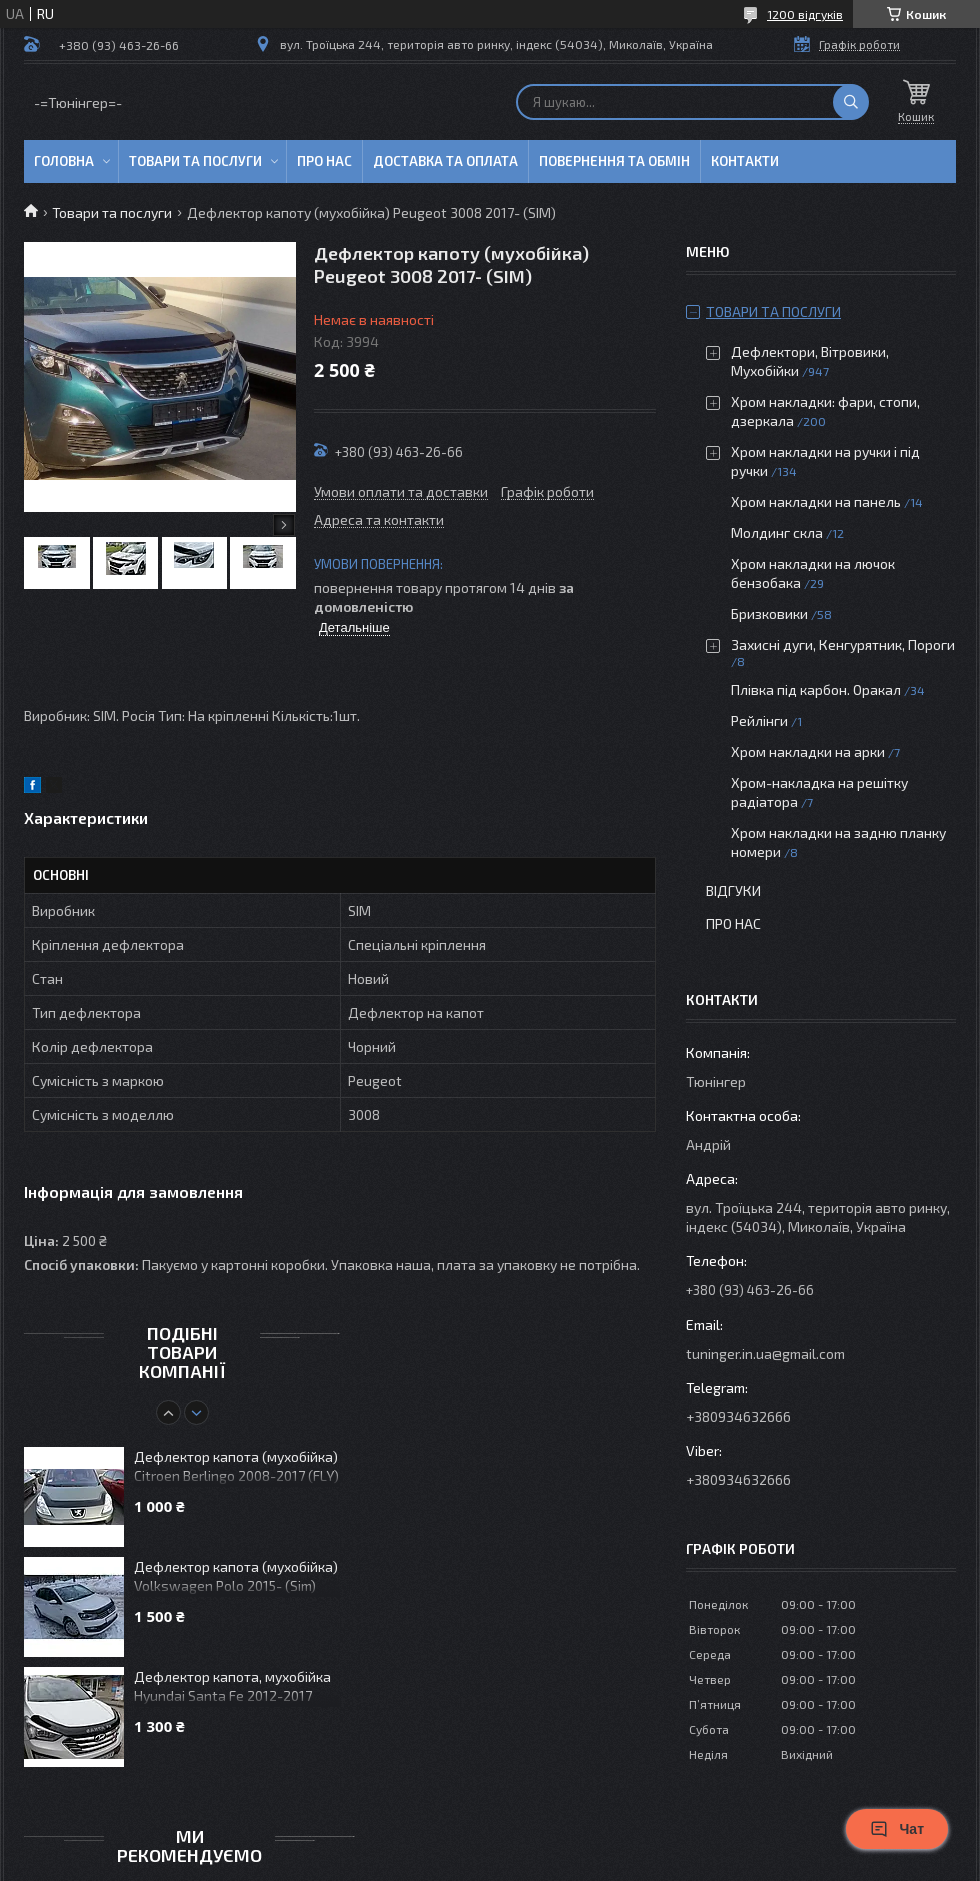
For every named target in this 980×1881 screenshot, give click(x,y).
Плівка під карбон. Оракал (816, 689)
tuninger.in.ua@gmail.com (765, 1353)
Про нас (324, 161)
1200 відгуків (805, 14)
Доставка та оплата (445, 161)
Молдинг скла (777, 532)
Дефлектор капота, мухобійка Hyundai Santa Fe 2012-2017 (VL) (232, 1687)
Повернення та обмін (614, 161)
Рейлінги (759, 720)
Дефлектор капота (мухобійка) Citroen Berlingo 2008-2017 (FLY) (236, 1466)
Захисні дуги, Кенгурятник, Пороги (843, 644)
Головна (64, 161)
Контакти (745, 161)
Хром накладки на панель (816, 501)
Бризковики (769, 613)
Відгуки (733, 890)
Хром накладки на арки (808, 751)
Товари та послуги (195, 161)
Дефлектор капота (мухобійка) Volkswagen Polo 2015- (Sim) (236, 1576)
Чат (897, 1829)
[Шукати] (851, 102)
